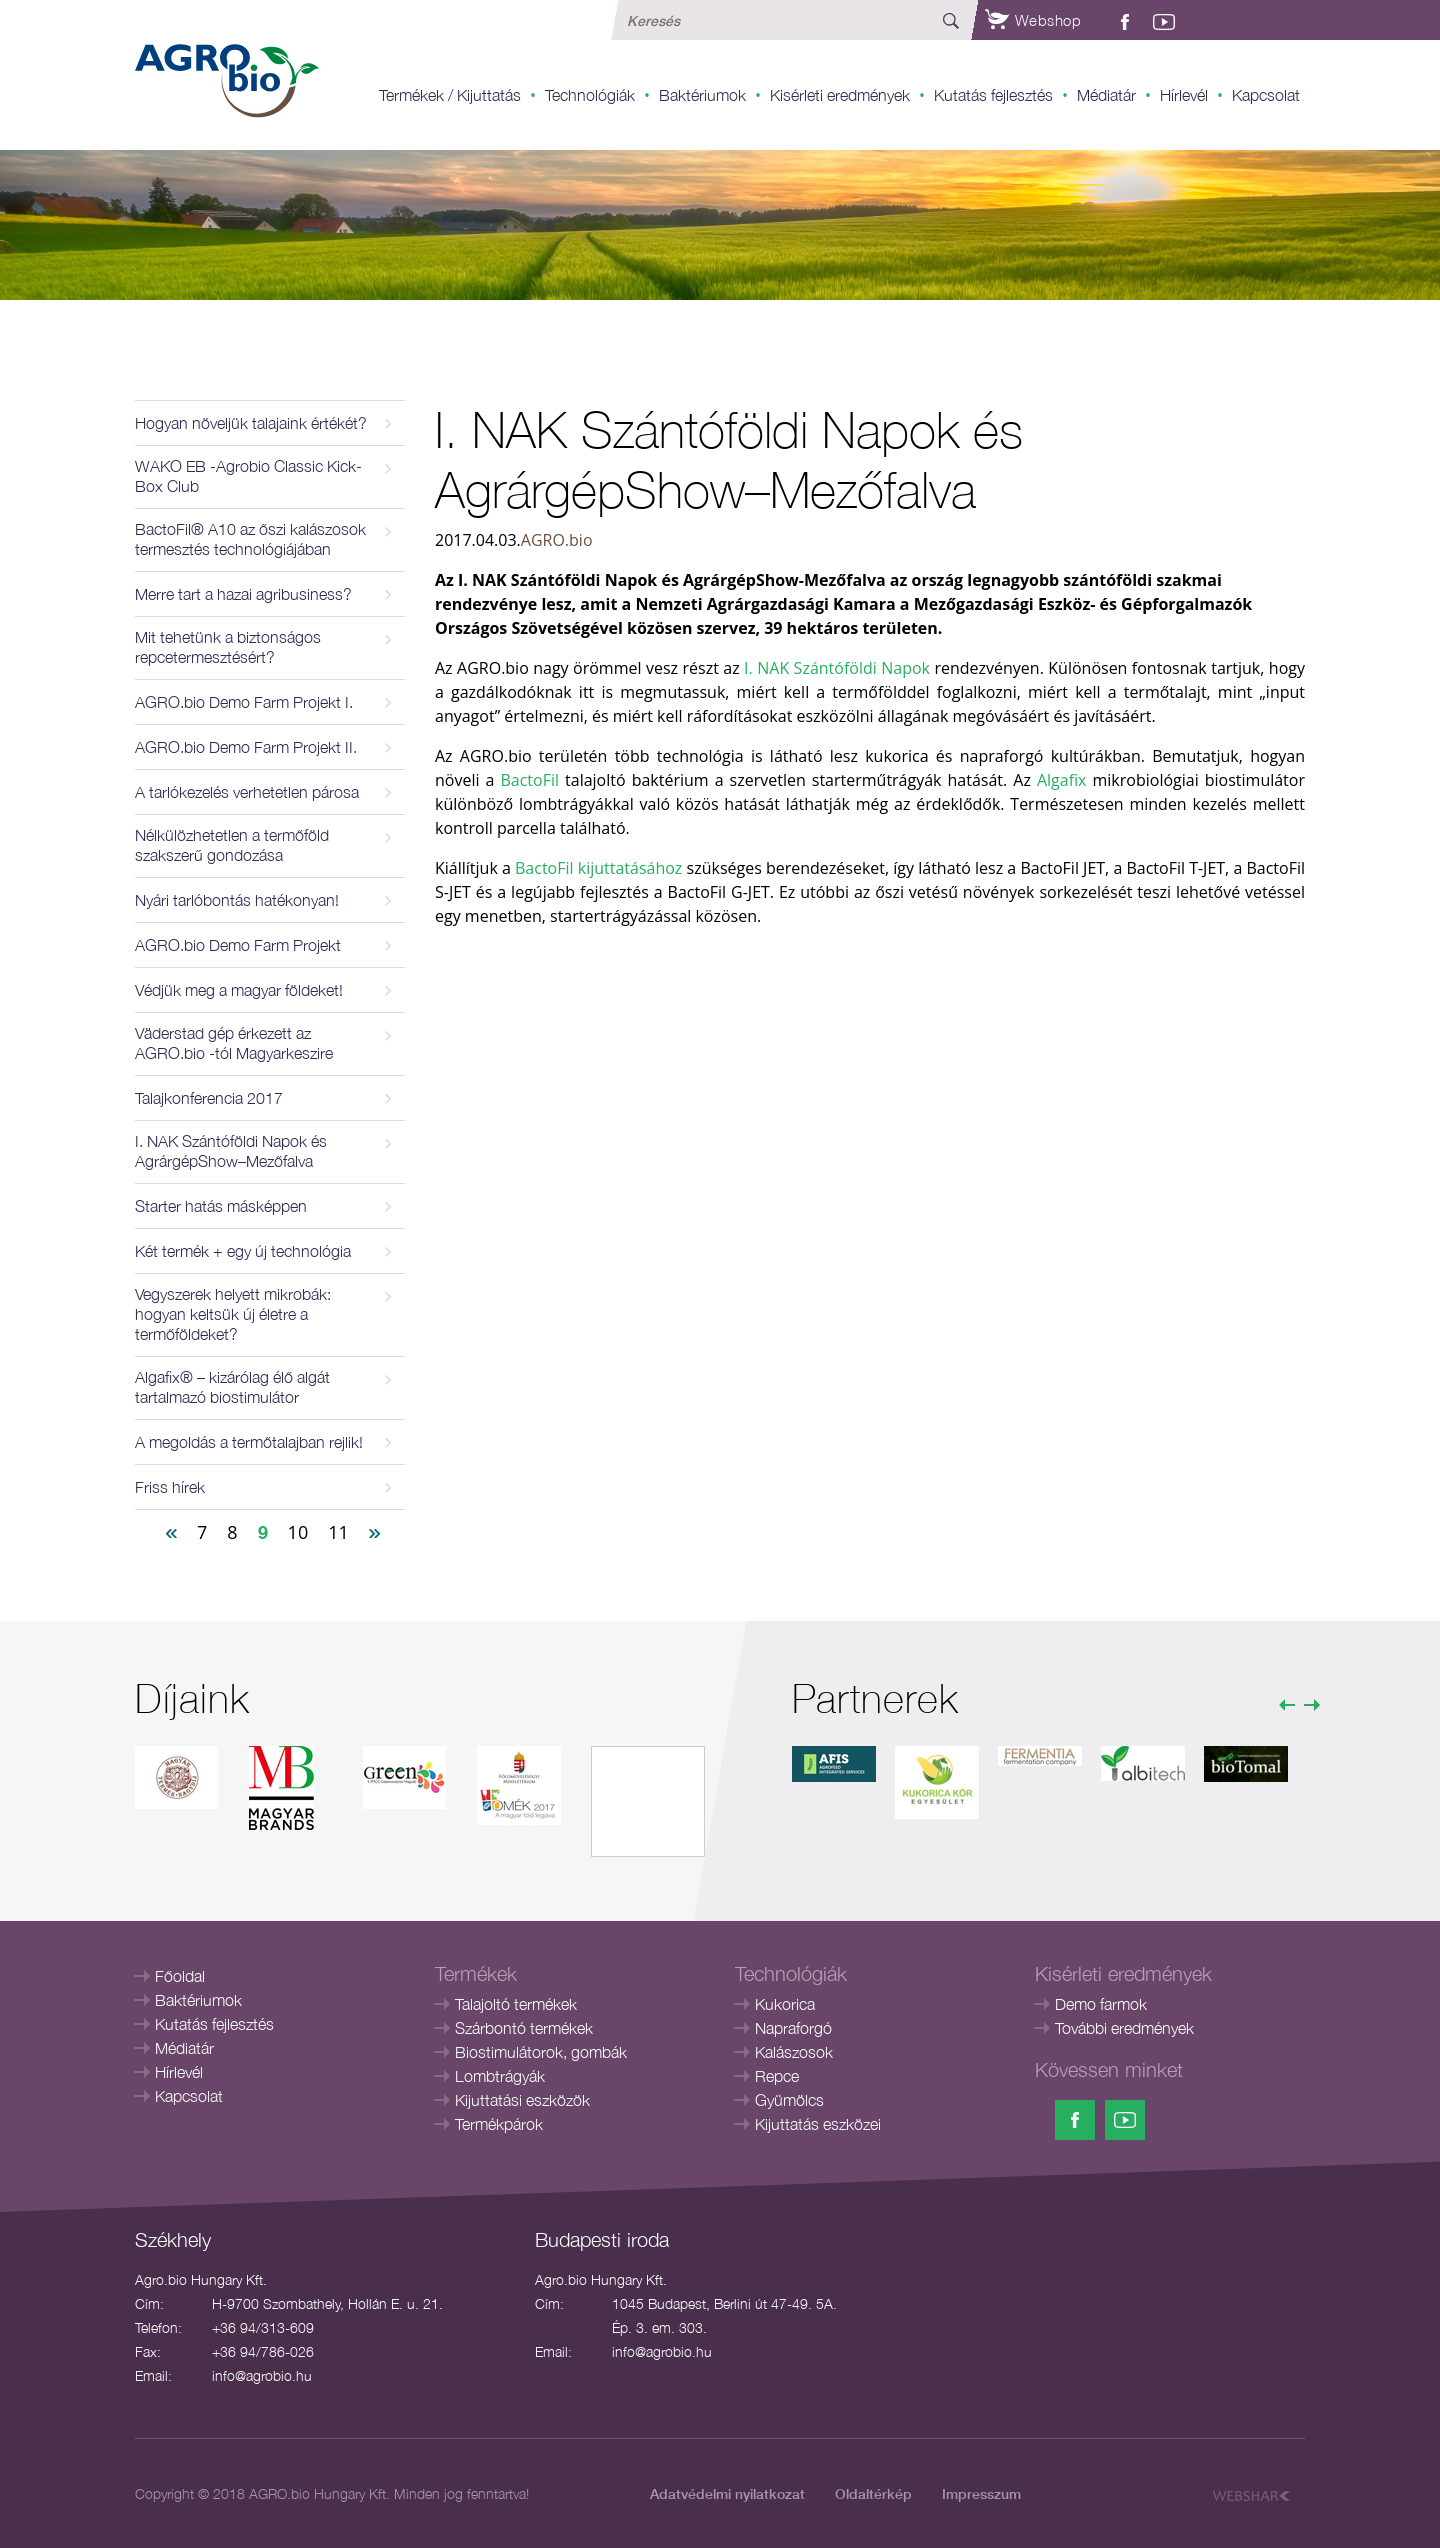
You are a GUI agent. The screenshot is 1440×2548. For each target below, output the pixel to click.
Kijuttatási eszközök (522, 2100)
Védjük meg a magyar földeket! (239, 990)
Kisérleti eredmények (840, 95)
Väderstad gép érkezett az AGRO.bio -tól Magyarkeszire (234, 1043)
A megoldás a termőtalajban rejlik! (249, 1442)
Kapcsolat (1266, 95)
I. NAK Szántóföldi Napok (839, 668)
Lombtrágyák (500, 2076)
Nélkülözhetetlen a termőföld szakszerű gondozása (232, 845)
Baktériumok (702, 95)
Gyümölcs (789, 2100)
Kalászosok (794, 2052)
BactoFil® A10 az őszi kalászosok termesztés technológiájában (250, 539)
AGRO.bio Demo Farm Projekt (238, 945)
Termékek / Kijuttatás (450, 95)
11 (338, 1532)
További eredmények (1124, 2028)
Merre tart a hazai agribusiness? (243, 594)
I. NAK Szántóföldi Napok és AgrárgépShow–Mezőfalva (231, 1151)
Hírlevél (1184, 95)
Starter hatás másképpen (221, 1206)
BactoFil (529, 780)
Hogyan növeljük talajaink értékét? (251, 423)
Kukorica (785, 2004)
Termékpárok (499, 2124)
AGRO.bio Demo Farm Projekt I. (244, 702)
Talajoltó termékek (516, 2004)
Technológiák (590, 95)
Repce (777, 2076)
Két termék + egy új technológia (243, 1251)
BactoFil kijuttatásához (598, 868)
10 (298, 1532)
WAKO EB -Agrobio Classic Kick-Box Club (248, 476)
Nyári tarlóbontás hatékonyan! (237, 900)
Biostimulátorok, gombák (541, 2052)
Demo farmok (1101, 2004)
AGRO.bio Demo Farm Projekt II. (246, 747)
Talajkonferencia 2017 (209, 1098)
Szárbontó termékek (524, 2028)
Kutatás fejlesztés (993, 95)
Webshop (1033, 20)
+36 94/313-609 (263, 2327)
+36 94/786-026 (263, 2351)
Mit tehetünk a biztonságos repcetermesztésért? (228, 647)
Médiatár (1106, 95)
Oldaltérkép (873, 2493)
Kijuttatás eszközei (818, 2124)
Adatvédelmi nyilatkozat (727, 2493)
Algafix (1062, 780)
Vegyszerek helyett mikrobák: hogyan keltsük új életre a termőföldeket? (233, 1314)
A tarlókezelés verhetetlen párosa (247, 792)
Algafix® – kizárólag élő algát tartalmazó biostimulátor (232, 1387)
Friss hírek (170, 1487)
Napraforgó (793, 2028)
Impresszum (981, 2493)
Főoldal (180, 1976)
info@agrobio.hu (262, 2375)
